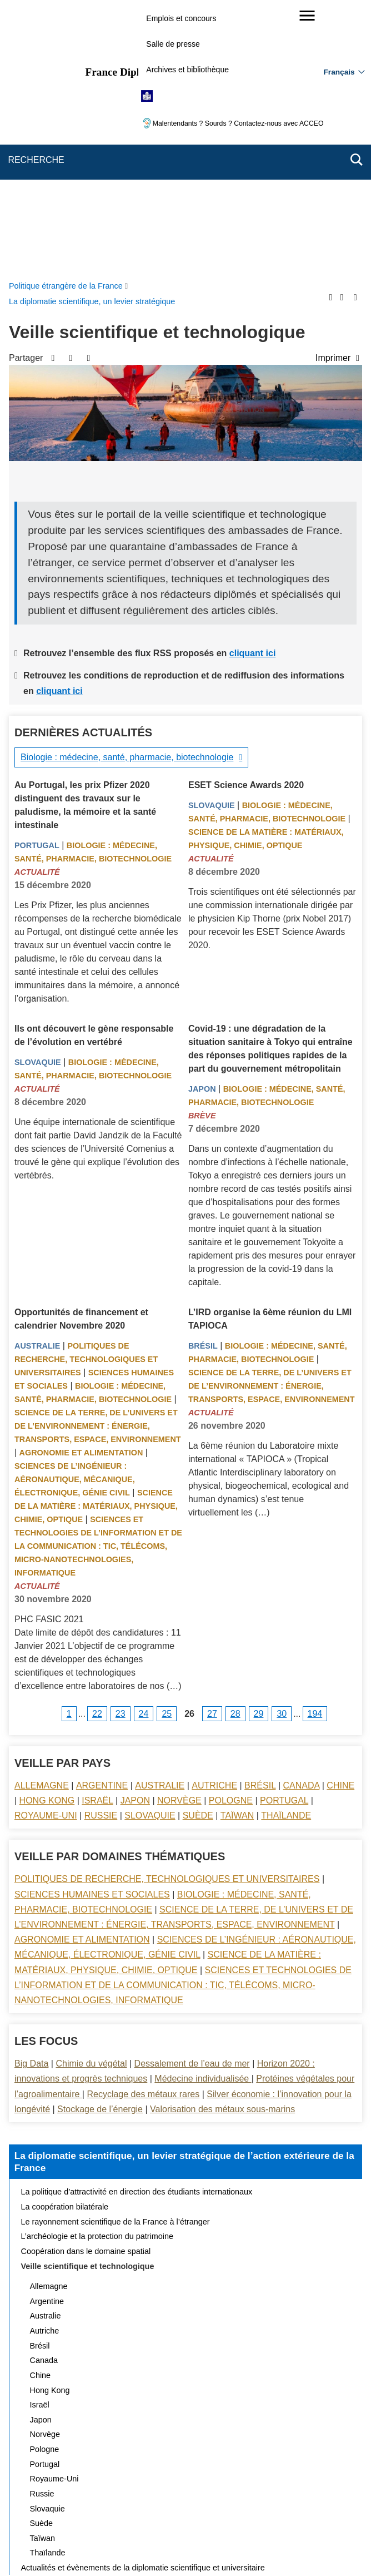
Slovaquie (211, 540)
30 (282, 1449)
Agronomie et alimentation (81, 1187)
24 (144, 1449)
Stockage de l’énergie (100, 1844)
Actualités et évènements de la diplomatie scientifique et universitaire (143, 2302)
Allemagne (41, 1520)
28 (235, 1449)
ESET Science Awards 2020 (246, 520)
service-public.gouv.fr (73, 2548)
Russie (101, 1550)
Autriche (214, 1520)
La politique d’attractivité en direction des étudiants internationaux (137, 1927)
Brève (202, 850)
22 (97, 1449)
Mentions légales (281, 2496)
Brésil (203, 1081)
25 (167, 1449)
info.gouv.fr (212, 2548)
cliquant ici (252, 388)
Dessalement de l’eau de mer (192, 1799)
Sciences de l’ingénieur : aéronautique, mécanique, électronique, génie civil (74, 1214)
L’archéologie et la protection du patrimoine (97, 1971)
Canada (301, 1520)
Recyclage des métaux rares (143, 1829)
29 (259, 1449)
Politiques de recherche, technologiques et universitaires (86, 1094)
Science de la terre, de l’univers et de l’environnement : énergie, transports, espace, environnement (97, 1161)
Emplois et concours (181, 18)
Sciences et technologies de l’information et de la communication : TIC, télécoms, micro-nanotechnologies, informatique (98, 1281)
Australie (37, 1081)
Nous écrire (187, 2496)
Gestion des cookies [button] (311, 2511)
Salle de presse (173, 43)
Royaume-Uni (45, 1550)
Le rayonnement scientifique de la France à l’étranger (115, 1957)
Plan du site (133, 2496)
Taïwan (237, 1550)
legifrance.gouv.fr (150, 2548)
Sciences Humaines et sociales (92, 1629)
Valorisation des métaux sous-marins (222, 1844)
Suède (198, 1550)
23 (121, 1449)
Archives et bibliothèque (187, 69)
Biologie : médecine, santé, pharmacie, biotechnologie (127, 492)
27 (212, 1449)
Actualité (37, 607)
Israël (97, 1535)
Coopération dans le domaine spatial (86, 1986)
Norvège (179, 1535)
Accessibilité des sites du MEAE (210, 2511)
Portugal (36, 580)
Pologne (231, 1535)
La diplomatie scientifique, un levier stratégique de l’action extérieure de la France (184, 1897)
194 (315, 1449)
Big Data (31, 1799)
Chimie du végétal (91, 1799)
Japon (202, 824)
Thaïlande (286, 1550)
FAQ (230, 2496)
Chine (340, 1520)
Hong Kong (47, 1535)
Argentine (102, 1520)
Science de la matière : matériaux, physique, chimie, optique (96, 1241)
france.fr (261, 2548)
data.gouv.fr (310, 2548)
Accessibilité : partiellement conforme (83, 2511)
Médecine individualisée (202, 1814)
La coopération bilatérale (65, 1942)
